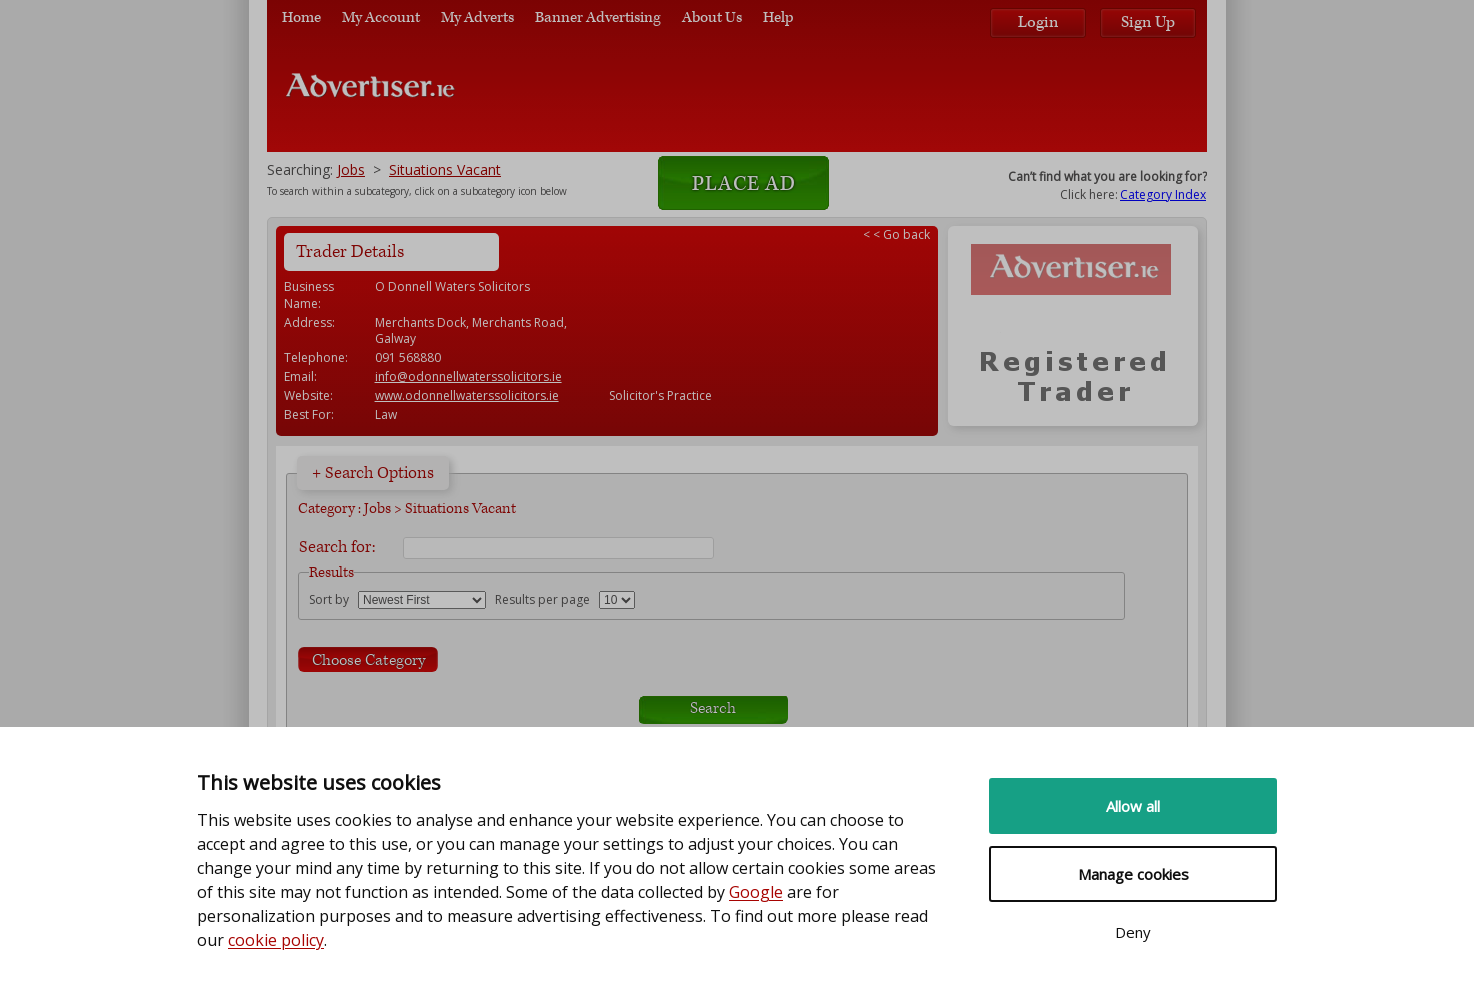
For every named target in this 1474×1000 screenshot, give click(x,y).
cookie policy (276, 940)
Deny (1133, 932)
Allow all (1133, 806)
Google (756, 892)
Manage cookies (1133, 874)
